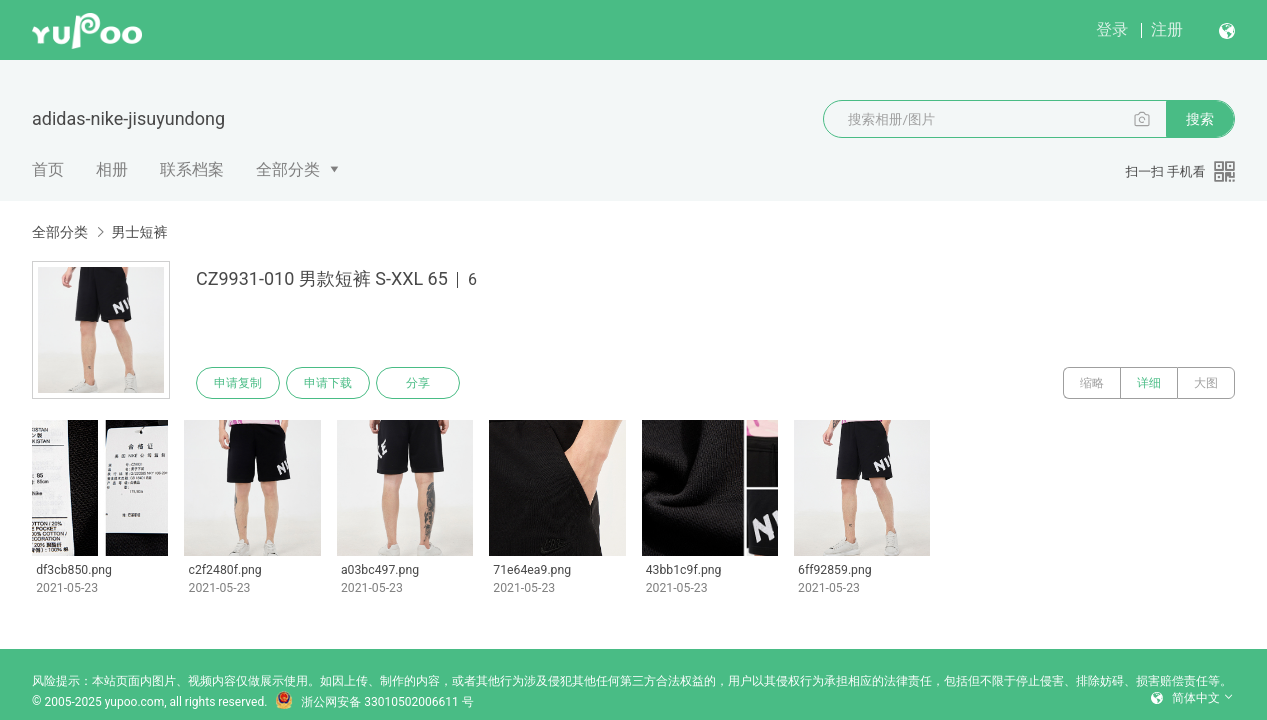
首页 (48, 169)
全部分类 (288, 169)
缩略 (1092, 383)
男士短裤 (139, 232)
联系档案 (192, 169)
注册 (1167, 29)
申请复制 (238, 383)
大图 (1206, 383)
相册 (112, 169)
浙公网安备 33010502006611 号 (374, 702)
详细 (1149, 383)
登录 (1112, 29)
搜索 (1200, 119)
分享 (418, 383)
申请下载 (328, 383)
